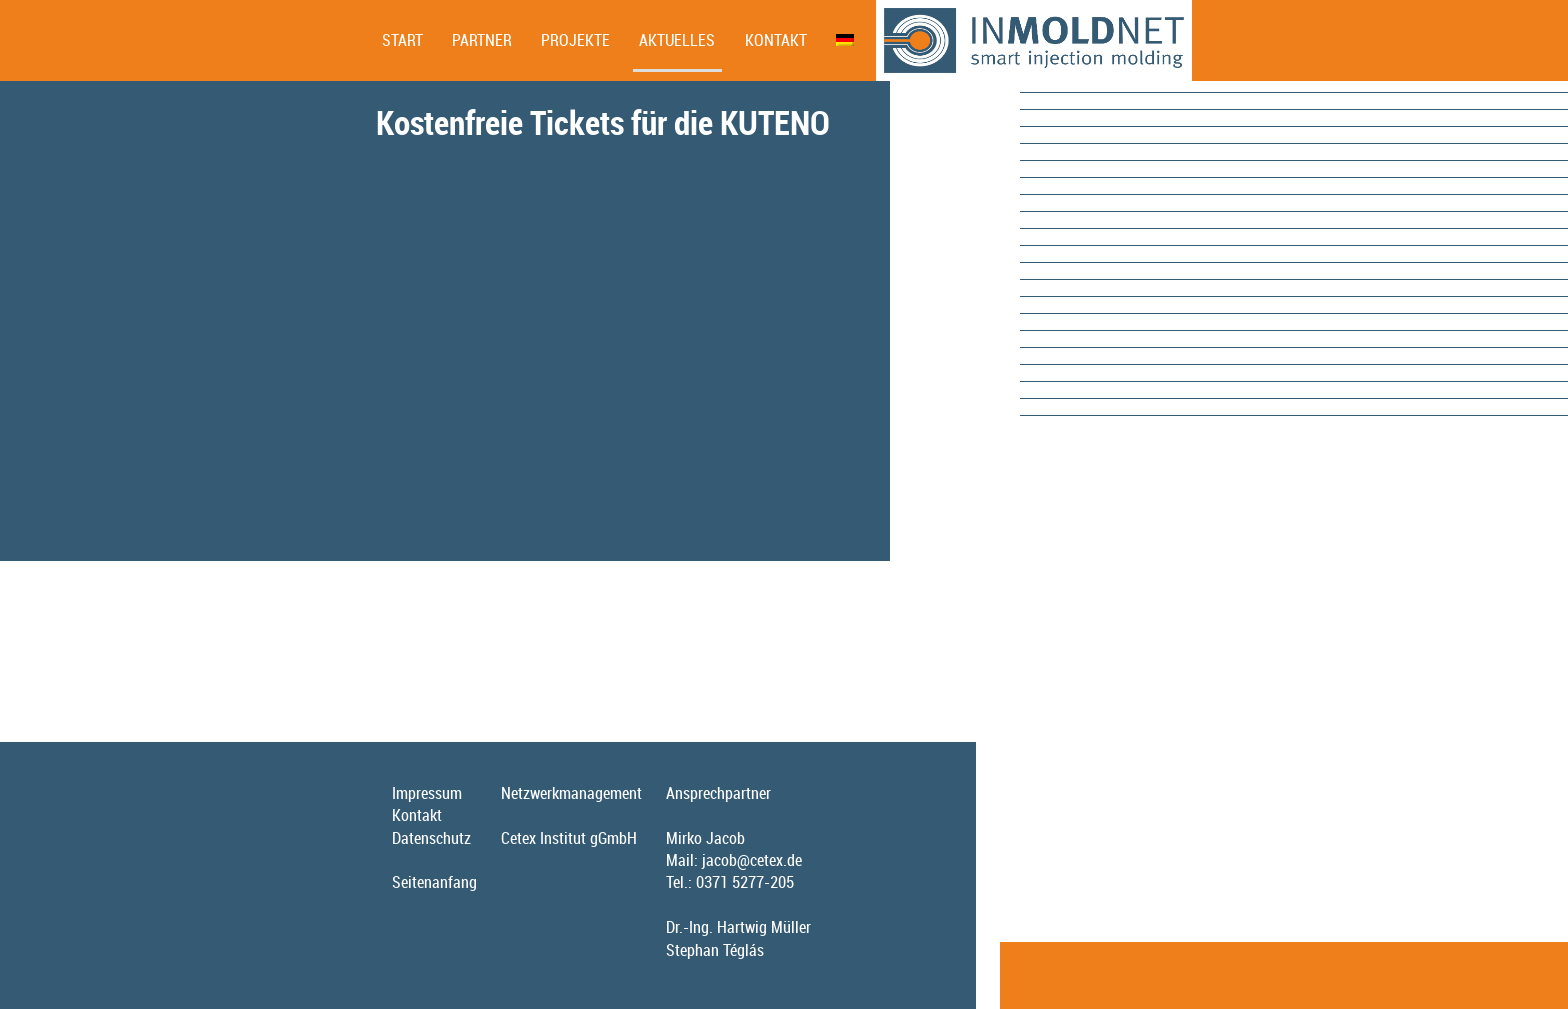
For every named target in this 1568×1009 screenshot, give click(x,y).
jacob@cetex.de (752, 860)
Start (402, 40)
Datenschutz (431, 838)
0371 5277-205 (745, 882)
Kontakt (776, 40)
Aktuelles (677, 40)
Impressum (427, 793)
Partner (482, 40)
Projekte (575, 40)
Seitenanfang (434, 882)
